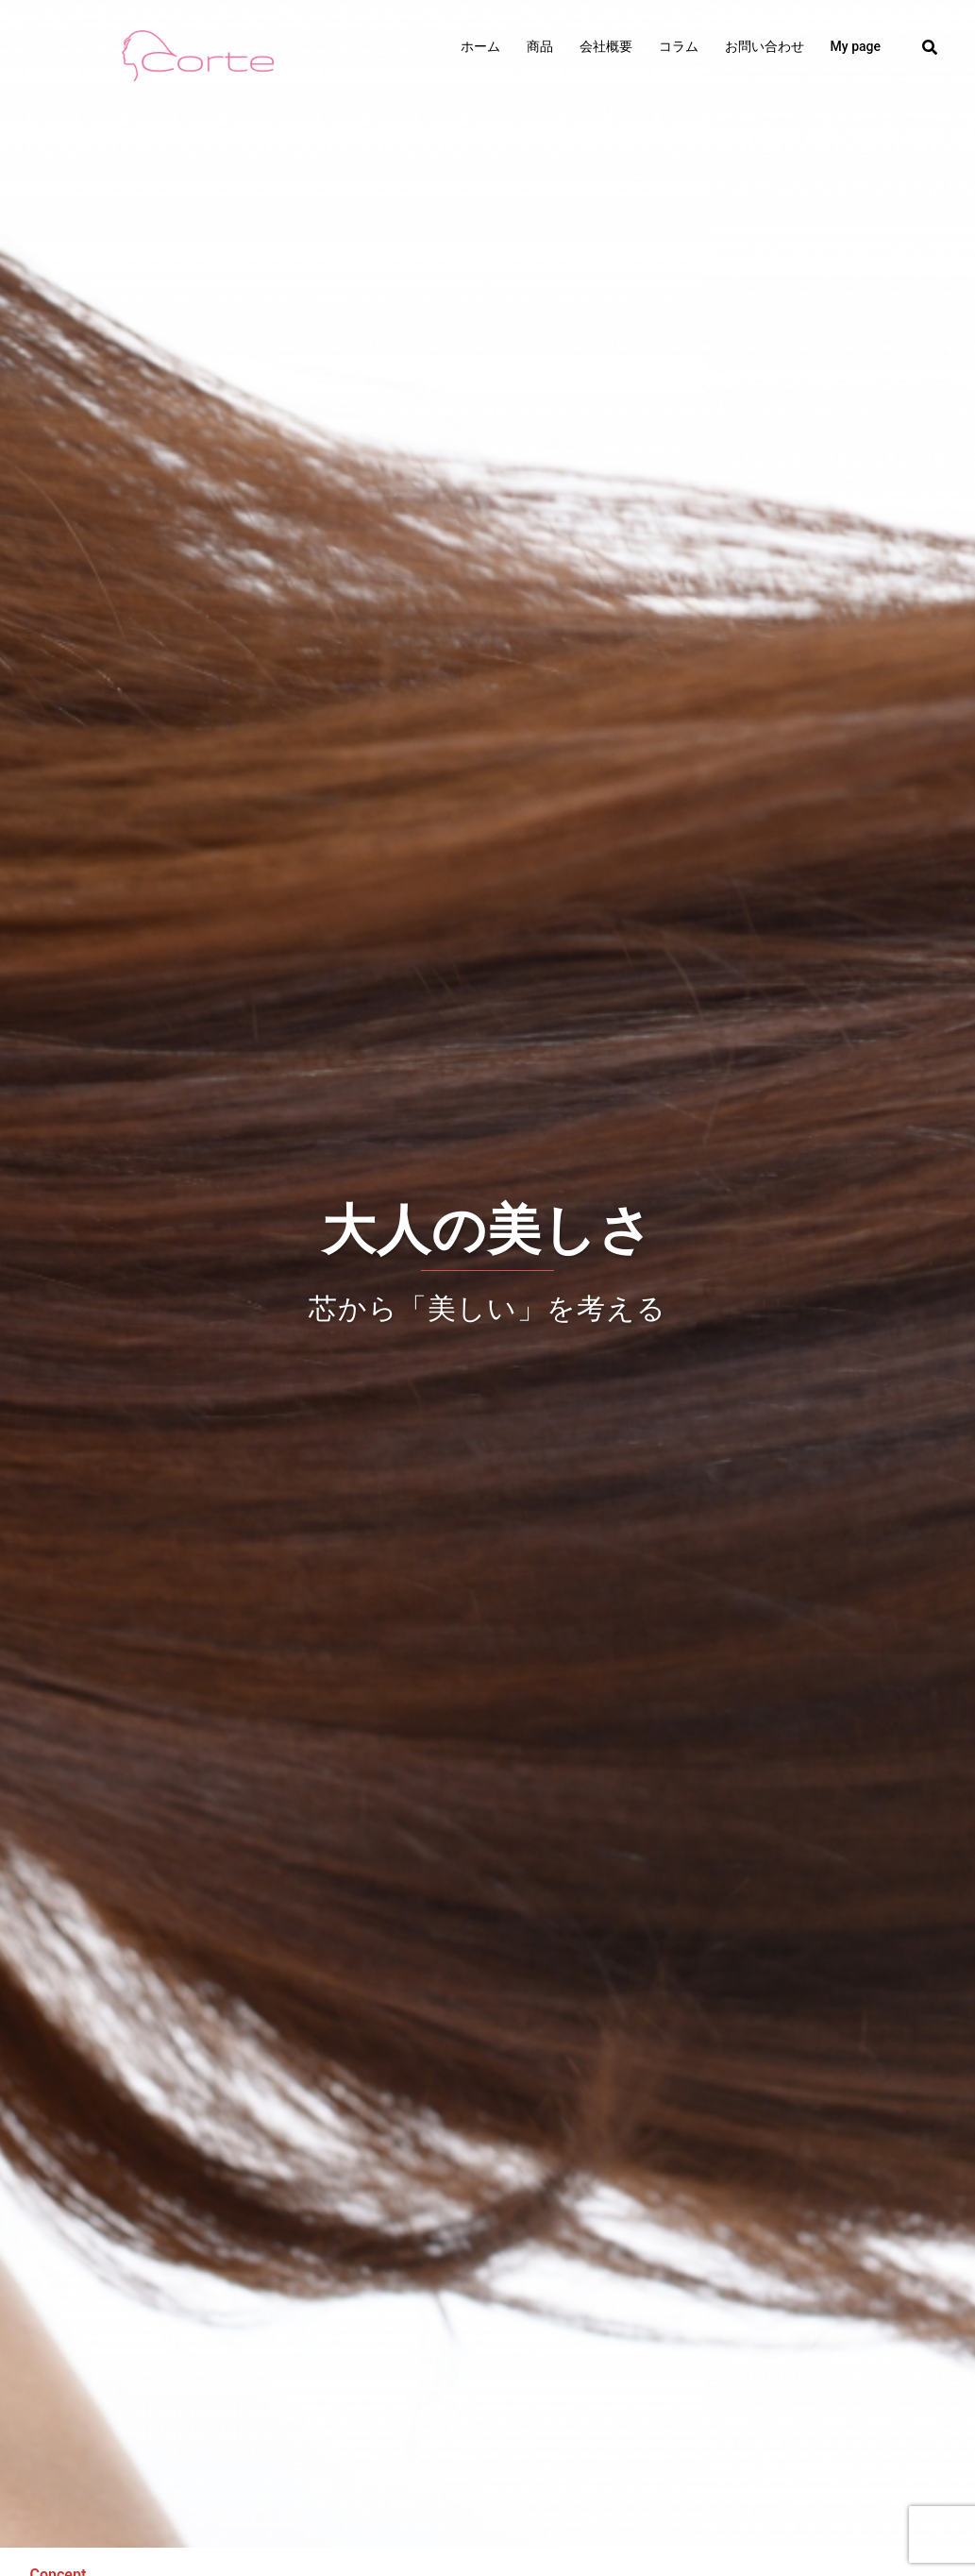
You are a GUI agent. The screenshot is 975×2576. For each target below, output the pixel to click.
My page (856, 46)
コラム (678, 46)
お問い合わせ (764, 46)
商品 (540, 46)
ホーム (480, 46)
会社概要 (606, 46)
